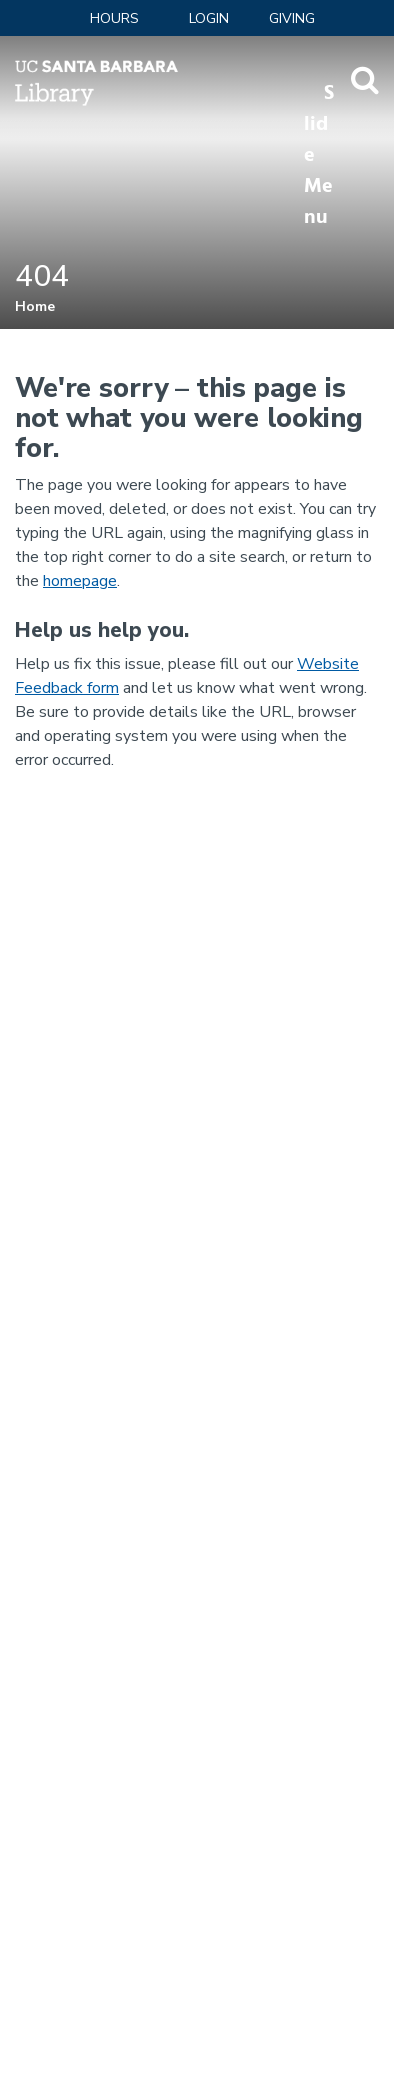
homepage (80, 581)
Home (35, 306)
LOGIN (209, 18)
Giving (292, 18)
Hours (114, 18)
